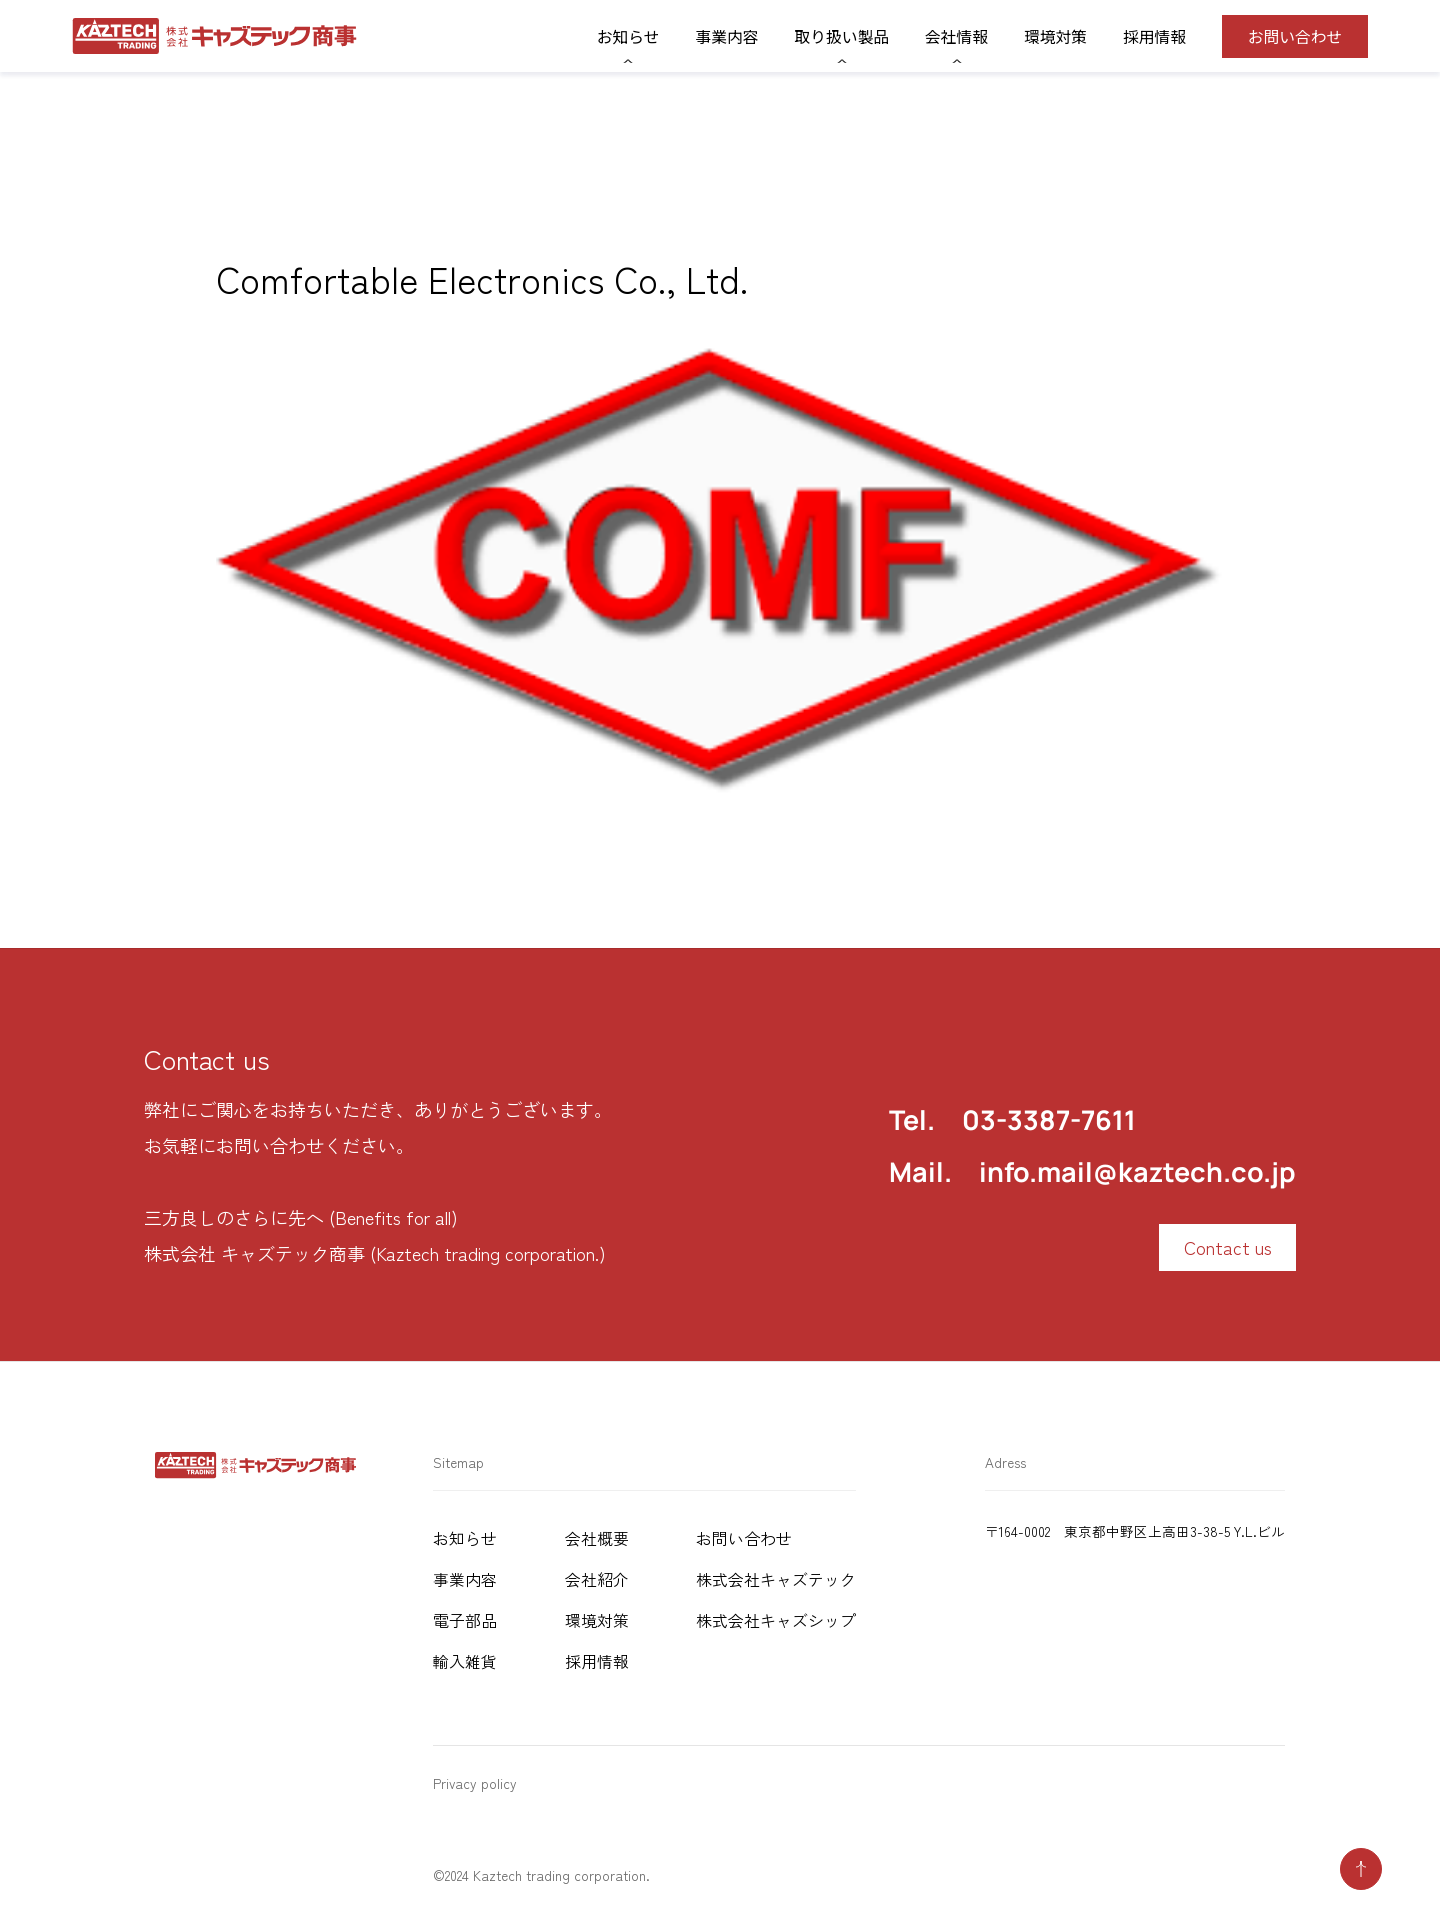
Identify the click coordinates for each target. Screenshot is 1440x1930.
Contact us (1228, 1247)
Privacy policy (475, 1783)
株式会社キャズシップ (776, 1620)
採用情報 (1154, 36)
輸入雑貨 (465, 1661)
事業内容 (727, 36)
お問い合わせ (1295, 36)
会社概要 (597, 1538)
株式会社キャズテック (776, 1579)
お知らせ (465, 1538)
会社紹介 (597, 1579)
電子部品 (465, 1620)
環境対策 (1055, 36)
